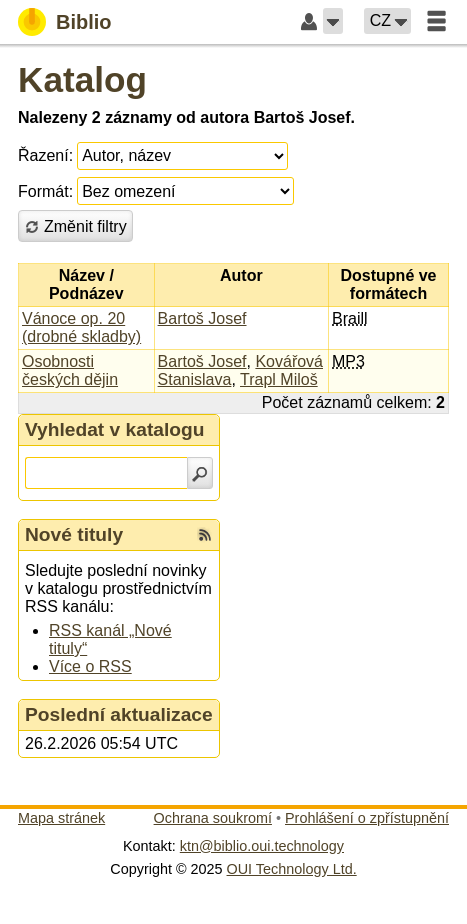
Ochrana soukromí (213, 818)
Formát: (45, 191)
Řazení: (45, 155)
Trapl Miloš (279, 379)
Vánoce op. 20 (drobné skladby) (81, 327)
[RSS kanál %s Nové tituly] (205, 535)
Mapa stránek (61, 818)
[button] (333, 21)
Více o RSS (90, 666)
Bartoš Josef (202, 318)
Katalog (82, 79)
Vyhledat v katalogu (115, 429)
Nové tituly (74, 534)
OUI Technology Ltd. (292, 869)
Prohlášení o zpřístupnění (367, 818)
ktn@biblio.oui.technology (262, 846)
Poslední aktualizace (119, 714)
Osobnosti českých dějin (70, 370)
